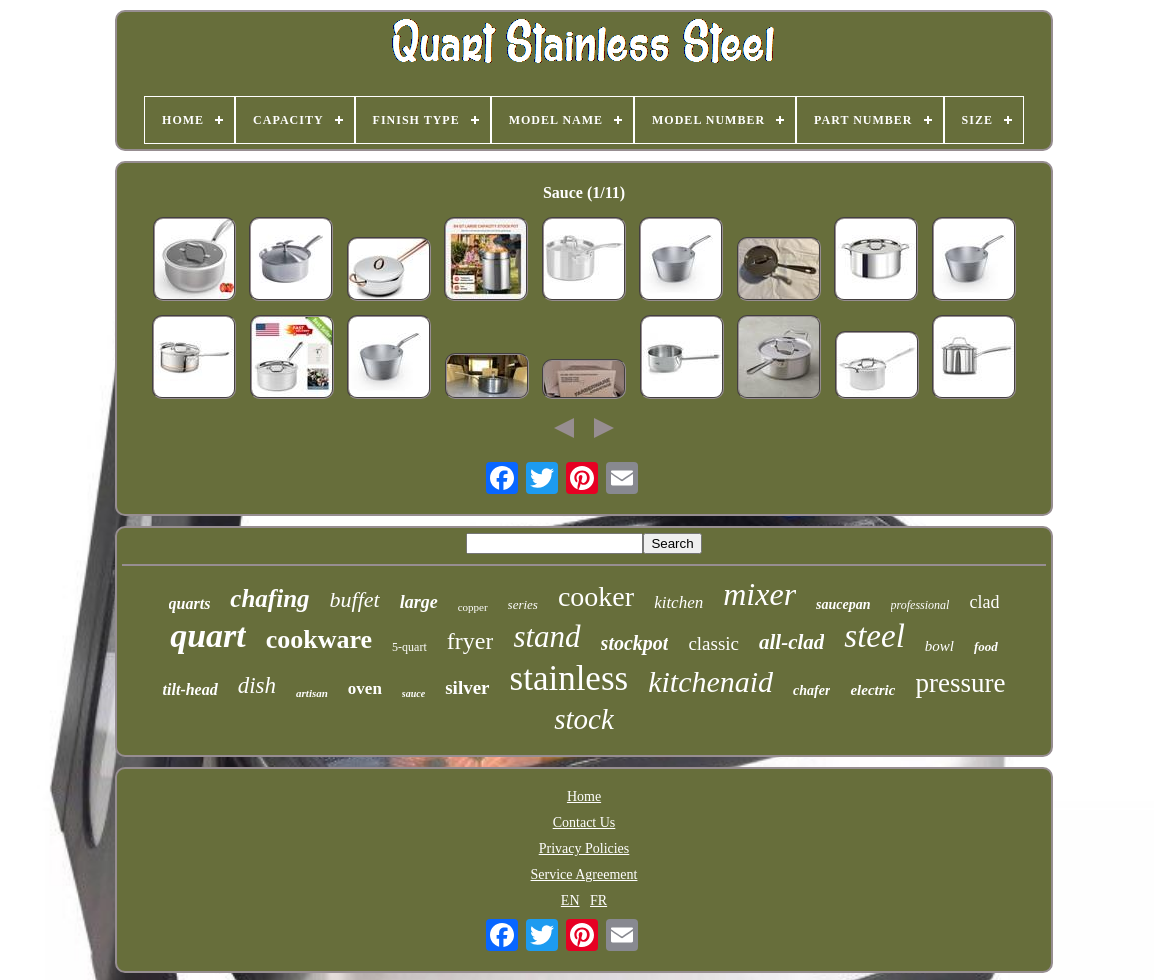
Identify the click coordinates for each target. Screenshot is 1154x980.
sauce (413, 693)
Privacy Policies (584, 848)
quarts (190, 603)
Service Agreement (584, 874)
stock (584, 719)
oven (365, 688)
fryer (470, 641)
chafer (811, 690)
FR (598, 900)
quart (208, 635)
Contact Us (584, 822)
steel (874, 636)
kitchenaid (710, 681)
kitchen (678, 602)
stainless (569, 678)
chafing (269, 598)
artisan (312, 693)
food (986, 646)
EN (570, 900)
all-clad (791, 642)
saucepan (843, 604)
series (523, 604)
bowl (939, 646)
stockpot (635, 643)
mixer (759, 594)
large (419, 602)
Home (584, 796)
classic (713, 643)
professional (920, 605)
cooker (596, 596)
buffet (355, 599)
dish (257, 685)
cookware (319, 639)
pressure (960, 683)
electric (872, 690)
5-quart (409, 647)
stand (546, 636)
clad (984, 602)
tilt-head (190, 689)
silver (467, 687)
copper (473, 607)
